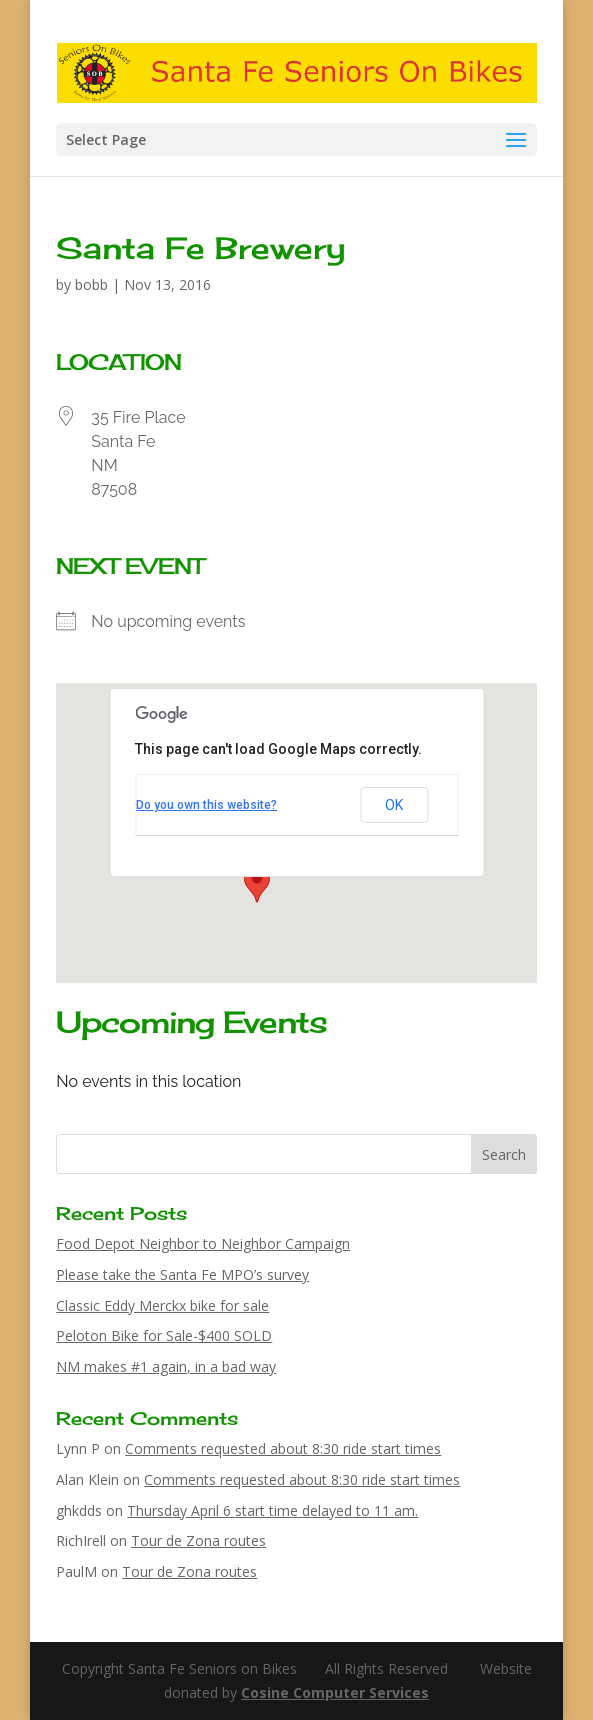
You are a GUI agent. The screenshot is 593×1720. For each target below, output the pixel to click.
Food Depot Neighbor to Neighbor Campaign (203, 1243)
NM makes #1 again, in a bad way (166, 1366)
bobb (91, 284)
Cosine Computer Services (335, 1692)
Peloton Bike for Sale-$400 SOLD (164, 1335)
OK (394, 805)
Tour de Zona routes (198, 1540)
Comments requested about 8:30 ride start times (283, 1448)
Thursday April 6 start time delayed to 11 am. (272, 1510)
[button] (257, 884)
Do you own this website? (206, 805)
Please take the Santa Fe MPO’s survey (182, 1274)
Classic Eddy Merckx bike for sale (162, 1305)
